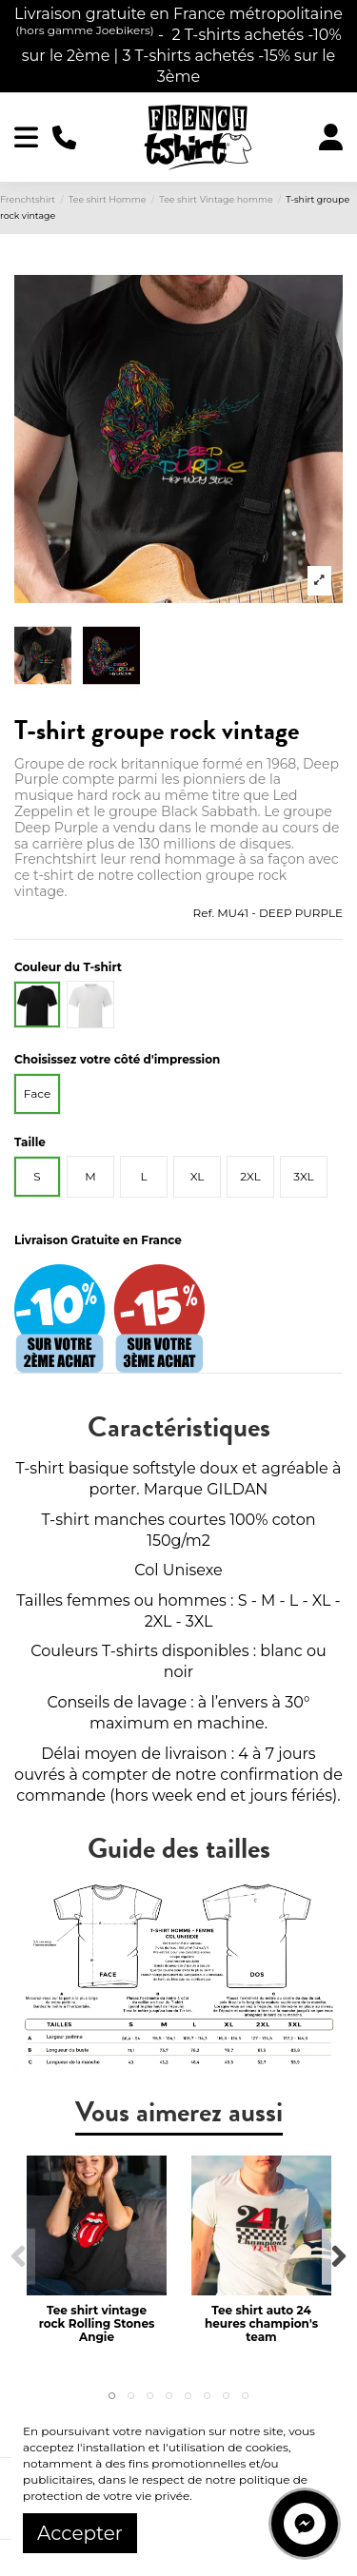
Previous (18, 2257)
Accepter (80, 2533)
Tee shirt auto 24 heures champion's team (261, 2324)
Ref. (203, 913)
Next (338, 2257)
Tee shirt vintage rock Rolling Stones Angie (97, 2324)
